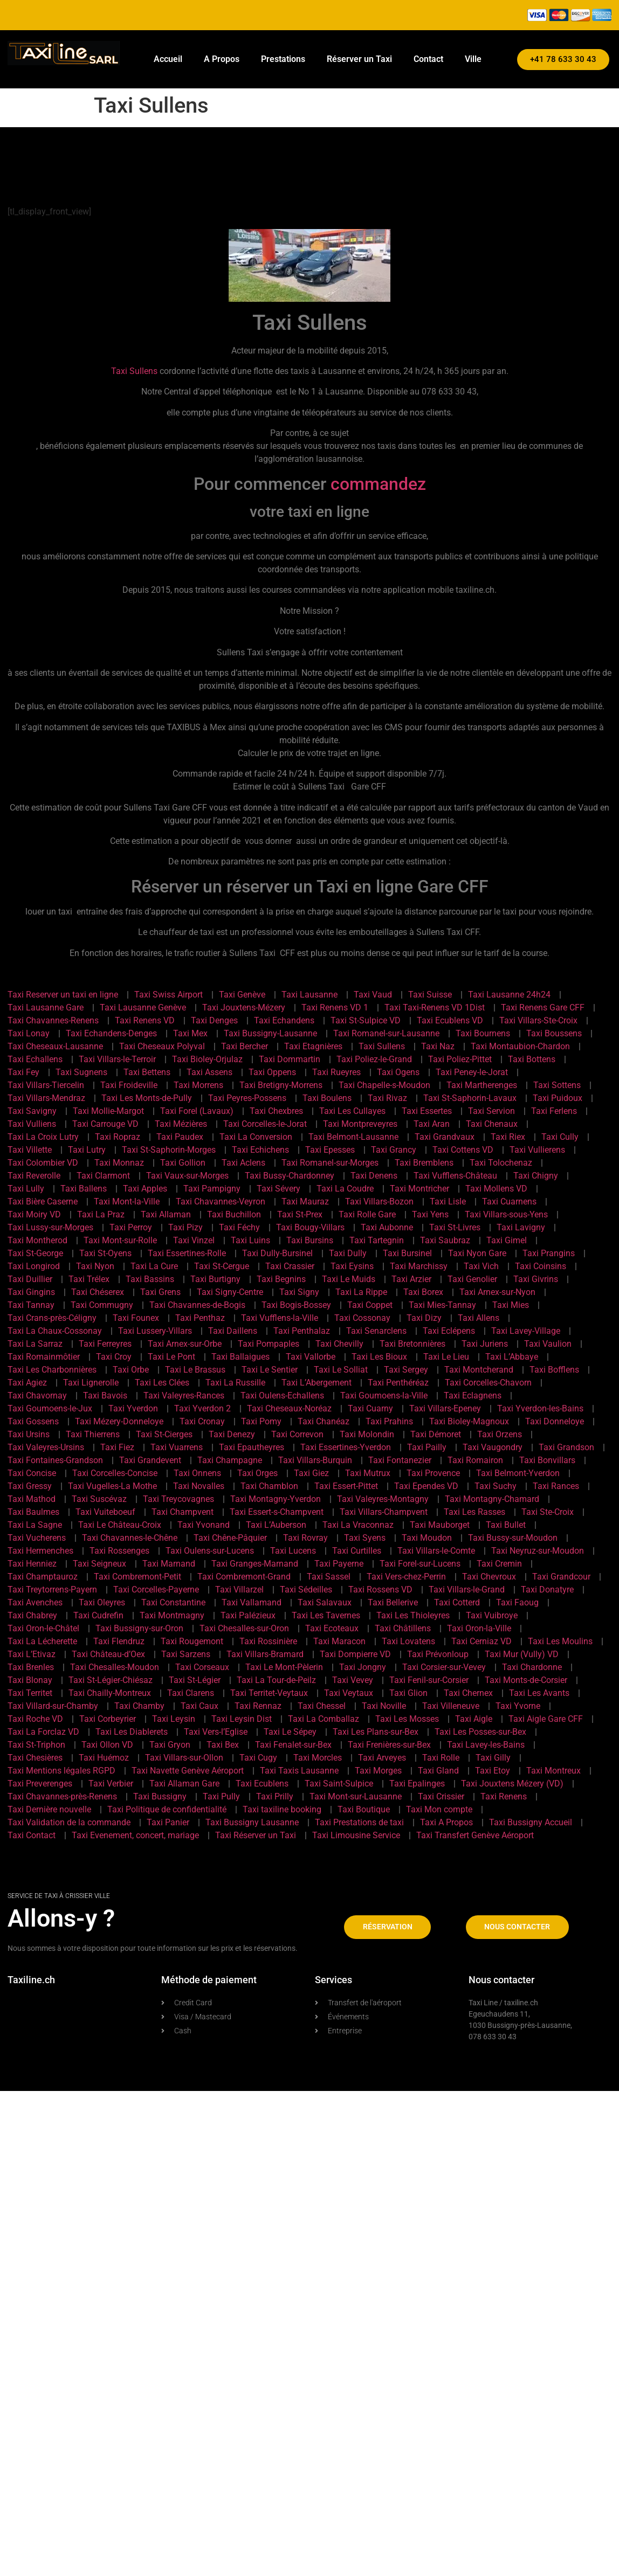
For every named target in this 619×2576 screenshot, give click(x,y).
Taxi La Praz (101, 1214)
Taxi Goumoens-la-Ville (384, 1395)
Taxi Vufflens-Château (455, 1176)
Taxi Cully (560, 1137)
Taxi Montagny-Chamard (492, 1499)
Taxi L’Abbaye (511, 1357)
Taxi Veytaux (348, 1693)
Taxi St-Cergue (221, 1266)
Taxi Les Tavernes (326, 1615)
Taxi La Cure (154, 1266)
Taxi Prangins (548, 1253)
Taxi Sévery (278, 1188)
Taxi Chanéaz (323, 1421)
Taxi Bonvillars (547, 1460)
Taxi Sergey (406, 1370)
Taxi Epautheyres (251, 1447)
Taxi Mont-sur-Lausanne (356, 1796)
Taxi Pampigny (211, 1188)
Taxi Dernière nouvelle (49, 1809)
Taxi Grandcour (561, 1576)
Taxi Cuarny (370, 1408)
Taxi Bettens (146, 1072)
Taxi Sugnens (81, 1072)
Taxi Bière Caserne (43, 1201)
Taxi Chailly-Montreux (109, 1693)
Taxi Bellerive (393, 1602)
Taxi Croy (114, 1357)
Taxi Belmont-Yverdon (518, 1473)
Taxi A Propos (446, 1822)
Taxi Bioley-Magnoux (469, 1421)
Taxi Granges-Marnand (254, 1564)
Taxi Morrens (198, 1085)
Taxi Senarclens (376, 1331)
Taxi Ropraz (117, 1137)
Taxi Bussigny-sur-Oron (139, 1628)
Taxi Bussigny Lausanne (252, 1822)
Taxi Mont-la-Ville (127, 1201)
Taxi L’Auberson (276, 1525)
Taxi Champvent (183, 1512)
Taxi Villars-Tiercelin (46, 1085)
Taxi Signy (299, 1292)
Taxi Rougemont (192, 1641)
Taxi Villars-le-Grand (467, 1589)
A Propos (221, 59)
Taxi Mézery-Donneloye (119, 1421)
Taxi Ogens (398, 1072)
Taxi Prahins (389, 1421)
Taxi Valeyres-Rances (183, 1395)
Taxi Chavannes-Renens (53, 1020)
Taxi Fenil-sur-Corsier (429, 1680)
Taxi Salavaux (325, 1602)
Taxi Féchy (239, 1227)
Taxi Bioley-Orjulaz (207, 1059)
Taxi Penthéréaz (398, 1382)
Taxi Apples (145, 1188)
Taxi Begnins (281, 1279)
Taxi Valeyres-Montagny (383, 1499)
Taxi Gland (438, 1770)
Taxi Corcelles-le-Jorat (265, 1124)
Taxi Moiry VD (34, 1214)
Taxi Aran (432, 1124)
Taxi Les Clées (162, 1382)
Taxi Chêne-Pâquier (230, 1538)
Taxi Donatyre (547, 1589)
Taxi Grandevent (150, 1460)
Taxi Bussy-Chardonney (289, 1176)
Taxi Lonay (29, 1033)
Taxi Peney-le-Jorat (472, 1072)
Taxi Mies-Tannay (442, 1305)
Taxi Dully (348, 1253)
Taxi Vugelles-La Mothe (112, 1486)
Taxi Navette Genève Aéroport (188, 1770)
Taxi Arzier (411, 1279)
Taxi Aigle (473, 1719)
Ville (473, 59)
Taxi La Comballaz (323, 1719)
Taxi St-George (35, 1253)
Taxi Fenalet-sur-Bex (293, 1745)
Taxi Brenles (31, 1667)
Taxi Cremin (499, 1564)
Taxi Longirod (34, 1266)
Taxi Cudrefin (98, 1615)
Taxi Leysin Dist (241, 1719)
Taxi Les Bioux (379, 1357)
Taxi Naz (438, 1046)
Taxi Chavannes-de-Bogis (197, 1305)
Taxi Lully (26, 1188)
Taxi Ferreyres (105, 1344)
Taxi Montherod (37, 1240)
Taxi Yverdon (133, 1408)
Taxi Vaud (373, 994)
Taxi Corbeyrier (107, 1719)
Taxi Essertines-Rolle (187, 1253)
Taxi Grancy (393, 1150)
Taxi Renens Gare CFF (542, 1007)
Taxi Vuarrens (176, 1447)
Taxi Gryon (169, 1745)
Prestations (283, 59)
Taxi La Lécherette (42, 1641)
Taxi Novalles (198, 1486)
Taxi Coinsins (540, 1266)
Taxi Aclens (243, 1163)
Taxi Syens (365, 1538)
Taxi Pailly (426, 1447)
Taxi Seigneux (99, 1564)
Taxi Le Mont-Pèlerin (284, 1667)
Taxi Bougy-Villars (310, 1227)
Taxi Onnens (197, 1473)
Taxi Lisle (448, 1201)
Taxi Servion (491, 1111)
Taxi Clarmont (103, 1176)
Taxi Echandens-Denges (111, 1033)
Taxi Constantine (173, 1602)
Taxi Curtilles (356, 1551)
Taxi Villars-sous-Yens (506, 1214)
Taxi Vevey (352, 1680)
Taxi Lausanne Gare (46, 1007)
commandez (378, 484)
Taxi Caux (199, 1706)
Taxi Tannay (31, 1305)
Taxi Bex (223, 1745)
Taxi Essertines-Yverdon (345, 1447)
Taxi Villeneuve (450, 1706)
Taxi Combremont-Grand (244, 1576)
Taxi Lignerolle (91, 1382)
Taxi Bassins (150, 1279)
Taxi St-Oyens (105, 1253)
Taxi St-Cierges (164, 1434)
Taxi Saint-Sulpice (339, 1783)
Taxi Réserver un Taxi (255, 1835)
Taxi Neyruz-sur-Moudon (537, 1551)
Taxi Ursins (29, 1434)
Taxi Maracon (339, 1641)
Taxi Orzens (499, 1434)
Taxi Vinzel (194, 1240)
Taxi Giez (311, 1473)
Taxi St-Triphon (36, 1745)
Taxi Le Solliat (341, 1370)
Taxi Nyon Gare (477, 1253)
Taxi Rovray (305, 1538)
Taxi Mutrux (367, 1473)
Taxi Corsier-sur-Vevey (444, 1667)
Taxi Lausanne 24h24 (509, 994)
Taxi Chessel (322, 1706)
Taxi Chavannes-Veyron (220, 1201)
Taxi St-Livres (454, 1227)
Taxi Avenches (35, 1602)
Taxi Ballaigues (240, 1357)
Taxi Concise (32, 1473)
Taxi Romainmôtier (44, 1357)
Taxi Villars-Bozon (379, 1201)
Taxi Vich (481, 1266)
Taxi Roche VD (35, 1719)
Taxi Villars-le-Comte (436, 1551)
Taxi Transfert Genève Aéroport (475, 1835)
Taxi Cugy (258, 1758)
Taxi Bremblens (424, 1163)
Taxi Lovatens (408, 1641)
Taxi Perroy (130, 1227)
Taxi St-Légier (195, 1680)
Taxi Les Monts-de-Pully (146, 1098)
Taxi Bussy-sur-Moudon (513, 1538)
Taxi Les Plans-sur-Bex (375, 1732)
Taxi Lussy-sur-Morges (50, 1227)
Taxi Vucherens (37, 1538)
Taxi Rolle (440, 1758)
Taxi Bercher (244, 1046)
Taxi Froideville (128, 1085)
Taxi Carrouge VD (105, 1124)
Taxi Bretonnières (412, 1344)
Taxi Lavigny (521, 1227)
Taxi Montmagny (172, 1615)
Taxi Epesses (330, 1150)
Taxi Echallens (35, 1059)
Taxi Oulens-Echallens (282, 1395)
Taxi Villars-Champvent (384, 1512)
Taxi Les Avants (539, 1693)
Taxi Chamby (139, 1706)
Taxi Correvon (297, 1434)
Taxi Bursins (309, 1240)
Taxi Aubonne (387, 1227)
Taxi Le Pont (171, 1357)
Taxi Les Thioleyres (413, 1615)
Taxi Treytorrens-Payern (52, 1589)
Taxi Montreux (553, 1770)
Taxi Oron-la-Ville (479, 1628)
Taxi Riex (508, 1137)
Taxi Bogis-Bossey (296, 1305)
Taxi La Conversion (255, 1137)
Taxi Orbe (131, 1370)
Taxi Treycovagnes (178, 1499)
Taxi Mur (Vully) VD (522, 1654)
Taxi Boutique (364, 1809)
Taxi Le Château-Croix (119, 1525)
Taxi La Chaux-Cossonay (55, 1331)
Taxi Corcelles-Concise (114, 1473)
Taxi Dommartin (289, 1059)
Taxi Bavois (105, 1395)
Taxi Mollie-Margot (108, 1111)
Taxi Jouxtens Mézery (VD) (512, 1783)
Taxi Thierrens (93, 1434)
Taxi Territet (30, 1693)
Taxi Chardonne (532, 1667)
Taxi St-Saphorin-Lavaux (470, 1098)
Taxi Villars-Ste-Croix (538, 1020)
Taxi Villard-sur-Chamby (53, 1706)
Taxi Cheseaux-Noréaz (289, 1408)
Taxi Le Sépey (290, 1732)
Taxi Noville (384, 1706)
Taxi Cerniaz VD (481, 1641)
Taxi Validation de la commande (69, 1822)
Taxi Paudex (179, 1137)
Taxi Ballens (83, 1188)
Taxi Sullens (134, 371)
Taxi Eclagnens (472, 1395)
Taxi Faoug (517, 1602)
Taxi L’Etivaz (32, 1654)
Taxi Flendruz (119, 1641)
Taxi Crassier (289, 1266)
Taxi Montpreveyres (360, 1124)
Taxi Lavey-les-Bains (486, 1745)
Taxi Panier (168, 1822)
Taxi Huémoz (104, 1758)
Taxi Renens (503, 1796)
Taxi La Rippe (361, 1292)
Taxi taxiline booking (282, 1809)
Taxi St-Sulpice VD (366, 1020)
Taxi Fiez (117, 1447)
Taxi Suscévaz (99, 1499)
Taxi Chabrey (32, 1615)
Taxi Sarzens (185, 1654)
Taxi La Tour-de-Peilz (276, 1680)
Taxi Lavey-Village (525, 1331)
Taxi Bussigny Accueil (530, 1822)
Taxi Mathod (32, 1499)
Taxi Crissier (441, 1796)
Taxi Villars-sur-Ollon (184, 1758)
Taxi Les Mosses (407, 1719)
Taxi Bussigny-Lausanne (270, 1033)
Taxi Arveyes (382, 1758)
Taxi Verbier (110, 1783)
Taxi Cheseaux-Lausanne (55, 1046)
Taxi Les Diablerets (131, 1732)
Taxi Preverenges (40, 1783)
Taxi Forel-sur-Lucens (420, 1564)
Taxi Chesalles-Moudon (114, 1667)
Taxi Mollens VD (496, 1188)
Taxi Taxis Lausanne (299, 1770)
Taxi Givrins (535, 1279)
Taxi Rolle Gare (367, 1214)
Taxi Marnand (168, 1564)
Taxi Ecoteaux (332, 1628)
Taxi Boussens (554, 1033)
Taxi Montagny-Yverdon (275, 1499)
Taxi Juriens (485, 1344)
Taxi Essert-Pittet (346, 1486)
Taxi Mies (510, 1305)
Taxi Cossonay (362, 1318)
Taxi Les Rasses (474, 1512)
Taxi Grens (160, 1292)
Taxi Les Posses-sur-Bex (480, 1732)
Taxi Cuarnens (509, 1201)
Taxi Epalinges (417, 1783)
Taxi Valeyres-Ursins (46, 1447)
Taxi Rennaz (258, 1706)
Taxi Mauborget (440, 1525)
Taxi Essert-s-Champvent (277, 1512)
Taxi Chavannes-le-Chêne (129, 1538)
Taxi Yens (430, 1214)
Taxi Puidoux (557, 1098)
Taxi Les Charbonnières (52, 1370)
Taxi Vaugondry (492, 1447)
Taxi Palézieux (248, 1615)
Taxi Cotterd (457, 1602)
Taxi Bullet (506, 1525)
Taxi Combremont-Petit (137, 1576)
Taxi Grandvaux (444, 1137)
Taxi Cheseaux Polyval (162, 1046)
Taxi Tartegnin (376, 1240)
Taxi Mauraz (305, 1201)
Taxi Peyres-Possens (247, 1098)
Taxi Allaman (166, 1214)
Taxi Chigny (535, 1176)
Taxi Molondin (367, 1434)
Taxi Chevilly (339, 1344)
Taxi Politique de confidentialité (166, 1809)
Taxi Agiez (27, 1382)
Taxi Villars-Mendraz (46, 1098)
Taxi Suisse (430, 994)
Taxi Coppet (370, 1305)
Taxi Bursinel (407, 1253)
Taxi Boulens (327, 1098)
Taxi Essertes (427, 1111)
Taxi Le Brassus (195, 1370)
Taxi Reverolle (34, 1176)
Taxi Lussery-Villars (155, 1331)
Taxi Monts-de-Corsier (526, 1680)
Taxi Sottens (557, 1085)
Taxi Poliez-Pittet (460, 1059)
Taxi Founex (136, 1318)
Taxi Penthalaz (301, 1331)
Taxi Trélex (88, 1279)
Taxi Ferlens (554, 1111)
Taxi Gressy (30, 1486)
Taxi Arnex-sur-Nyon (497, 1292)
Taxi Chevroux (489, 1576)
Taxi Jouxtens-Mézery (243, 1007)
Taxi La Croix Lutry (43, 1137)
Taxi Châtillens (403, 1628)
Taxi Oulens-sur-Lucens (210, 1551)
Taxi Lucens (293, 1551)
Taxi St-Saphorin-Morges (169, 1150)
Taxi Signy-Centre (230, 1292)
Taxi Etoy (492, 1770)
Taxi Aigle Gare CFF (545, 1719)
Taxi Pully (221, 1796)
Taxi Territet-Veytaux (269, 1693)
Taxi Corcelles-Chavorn (488, 1382)
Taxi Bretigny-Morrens (280, 1085)
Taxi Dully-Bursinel (277, 1253)
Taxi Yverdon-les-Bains (540, 1408)
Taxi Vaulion (548, 1344)
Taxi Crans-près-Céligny (52, 1318)
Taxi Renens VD (145, 1020)
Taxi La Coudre (345, 1188)
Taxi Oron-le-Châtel (43, 1628)
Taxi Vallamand (251, 1602)
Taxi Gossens (33, 1421)
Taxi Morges (378, 1770)
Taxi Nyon (95, 1266)
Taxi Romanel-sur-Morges (330, 1163)
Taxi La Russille (235, 1382)
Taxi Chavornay (37, 1395)
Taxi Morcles (317, 1758)
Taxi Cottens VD (462, 1150)
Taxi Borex (423, 1292)
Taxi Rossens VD (380, 1589)
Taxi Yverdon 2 (202, 1408)
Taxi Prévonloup (438, 1654)
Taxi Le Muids (348, 1279)
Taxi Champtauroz (43, 1576)
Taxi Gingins (31, 1292)
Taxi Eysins (352, 1266)
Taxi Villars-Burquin (315, 1460)
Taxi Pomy (261, 1421)
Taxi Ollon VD (107, 1745)
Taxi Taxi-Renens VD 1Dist (434, 1007)
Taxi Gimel (506, 1240)
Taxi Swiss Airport (168, 994)
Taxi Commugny (102, 1305)
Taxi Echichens (260, 1150)
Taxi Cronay (202, 1421)
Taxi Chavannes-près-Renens (62, 1796)
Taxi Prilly (274, 1796)
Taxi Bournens (483, 1033)
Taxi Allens (478, 1318)
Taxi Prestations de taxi (359, 1822)
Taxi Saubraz (445, 1240)
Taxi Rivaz (387, 1098)
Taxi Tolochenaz (501, 1163)
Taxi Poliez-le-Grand (374, 1059)
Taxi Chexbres (276, 1111)
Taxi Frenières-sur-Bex (389, 1745)
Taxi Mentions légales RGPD (61, 1770)
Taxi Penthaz (200, 1318)
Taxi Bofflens (554, 1370)
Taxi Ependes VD (426, 1486)
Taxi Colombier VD (43, 1163)
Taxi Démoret (435, 1434)
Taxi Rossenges (119, 1551)
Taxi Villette (30, 1150)
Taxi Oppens (272, 1072)
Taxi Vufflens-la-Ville (279, 1318)
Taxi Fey (23, 1072)
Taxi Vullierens (537, 1150)
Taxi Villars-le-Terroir (117, 1059)
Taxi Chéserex (97, 1292)
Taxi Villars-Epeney (445, 1408)
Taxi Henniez (32, 1564)
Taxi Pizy (185, 1227)
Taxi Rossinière (268, 1641)
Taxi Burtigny (215, 1279)
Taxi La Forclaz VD (43, 1732)
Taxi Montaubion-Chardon (520, 1046)
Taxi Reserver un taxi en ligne (63, 994)
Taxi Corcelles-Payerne (156, 1589)
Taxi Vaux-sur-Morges (187, 1176)
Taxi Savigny (32, 1111)
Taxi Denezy (232, 1434)
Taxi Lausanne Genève (143, 1007)
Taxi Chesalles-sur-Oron (244, 1628)
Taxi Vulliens (32, 1124)
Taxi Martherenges (481, 1085)
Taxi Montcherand (478, 1370)
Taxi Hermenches (40, 1551)
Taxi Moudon (427, 1538)
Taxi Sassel (328, 1576)
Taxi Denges (214, 1020)
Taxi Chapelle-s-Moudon (384, 1085)
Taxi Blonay (30, 1680)
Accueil (168, 59)
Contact (428, 59)
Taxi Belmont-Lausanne (353, 1137)
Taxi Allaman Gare (184, 1783)
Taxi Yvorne (518, 1706)
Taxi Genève (242, 994)
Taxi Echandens (284, 1020)
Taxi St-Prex (299, 1214)
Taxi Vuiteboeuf (105, 1512)
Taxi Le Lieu (446, 1357)
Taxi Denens (373, 1176)
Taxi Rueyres (336, 1072)
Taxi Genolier (472, 1279)
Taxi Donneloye (554, 1421)
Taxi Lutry (87, 1150)
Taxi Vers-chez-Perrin (406, 1576)
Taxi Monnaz (119, 1163)
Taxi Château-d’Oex (108, 1654)
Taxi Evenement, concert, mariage (135, 1835)
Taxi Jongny (362, 1667)
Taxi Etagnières (313, 1046)
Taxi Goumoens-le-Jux (50, 1408)
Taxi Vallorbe (310, 1357)
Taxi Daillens (232, 1331)
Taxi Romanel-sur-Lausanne (386, 1033)
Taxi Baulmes (33, 1512)
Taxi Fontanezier (399, 1460)
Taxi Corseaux (202, 1667)
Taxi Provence (433, 1473)
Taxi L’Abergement (316, 1382)
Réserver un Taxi (359, 59)
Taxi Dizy (424, 1318)
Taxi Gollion (182, 1163)
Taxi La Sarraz (35, 1344)
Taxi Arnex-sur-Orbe (185, 1344)
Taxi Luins (250, 1240)
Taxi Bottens (531, 1059)
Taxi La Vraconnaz (358, 1525)
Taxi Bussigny (160, 1796)
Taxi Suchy (495, 1486)
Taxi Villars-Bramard (265, 1654)
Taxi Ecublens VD (450, 1020)
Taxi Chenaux (492, 1124)
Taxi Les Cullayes (352, 1111)
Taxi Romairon (475, 1460)
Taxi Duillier (30, 1279)
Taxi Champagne (229, 1460)
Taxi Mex (190, 1033)
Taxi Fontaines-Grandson (55, 1460)
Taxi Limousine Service (356, 1835)
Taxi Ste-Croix (547, 1512)
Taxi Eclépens (449, 1331)
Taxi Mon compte (439, 1809)
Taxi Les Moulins (560, 1641)
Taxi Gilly (493, 1758)
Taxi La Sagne (35, 1525)
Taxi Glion (408, 1693)
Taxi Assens (209, 1072)
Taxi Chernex (468, 1693)
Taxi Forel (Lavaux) (196, 1111)
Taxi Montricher (419, 1188)
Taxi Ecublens (262, 1783)
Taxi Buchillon (234, 1214)
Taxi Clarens (190, 1693)
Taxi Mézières (181, 1124)
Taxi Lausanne (309, 994)
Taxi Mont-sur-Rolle (120, 1240)
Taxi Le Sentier (270, 1370)
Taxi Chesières (35, 1758)
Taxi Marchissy (419, 1266)
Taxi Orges (257, 1473)
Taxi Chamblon (269, 1486)
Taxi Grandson (566, 1447)
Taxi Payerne (338, 1564)
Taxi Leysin (173, 1719)
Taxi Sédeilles (306, 1589)
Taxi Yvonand (203, 1525)
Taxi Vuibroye (492, 1615)
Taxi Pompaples (268, 1344)
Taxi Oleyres (102, 1602)
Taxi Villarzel (239, 1589)
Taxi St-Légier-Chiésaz (110, 1680)
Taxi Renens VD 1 (334, 1007)
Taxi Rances (556, 1486)
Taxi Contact (32, 1835)
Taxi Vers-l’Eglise (215, 1732)
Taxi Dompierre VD (355, 1654)
